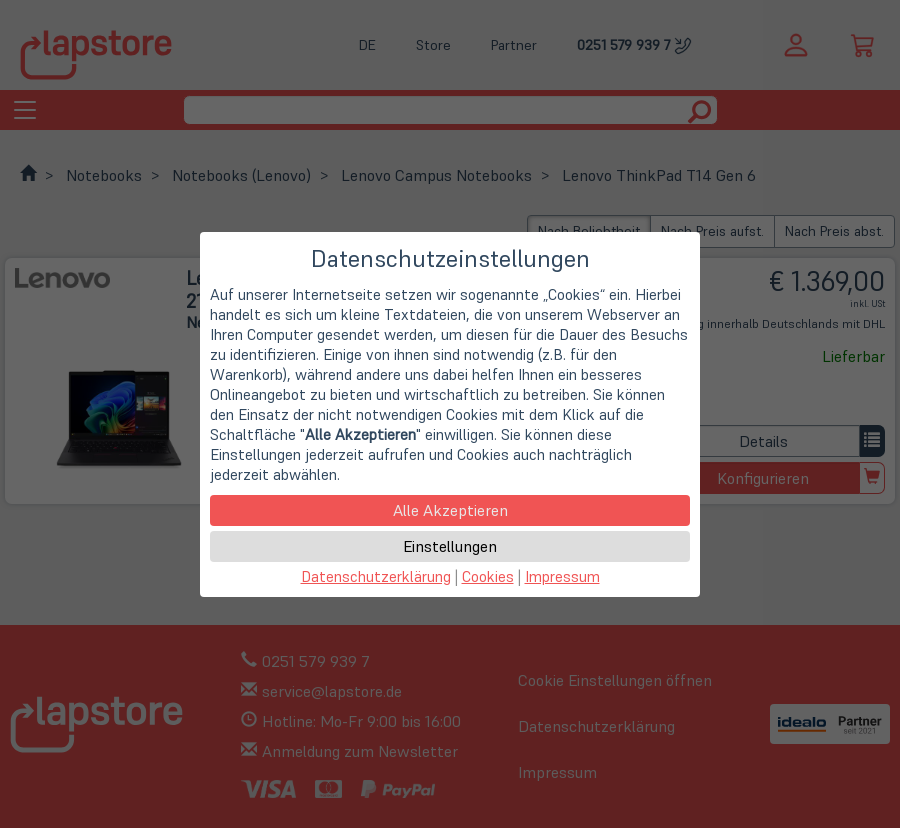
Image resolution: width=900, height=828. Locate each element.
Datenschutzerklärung (376, 576)
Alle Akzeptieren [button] (450, 510)
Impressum (562, 576)
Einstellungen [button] (450, 546)
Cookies (488, 576)
